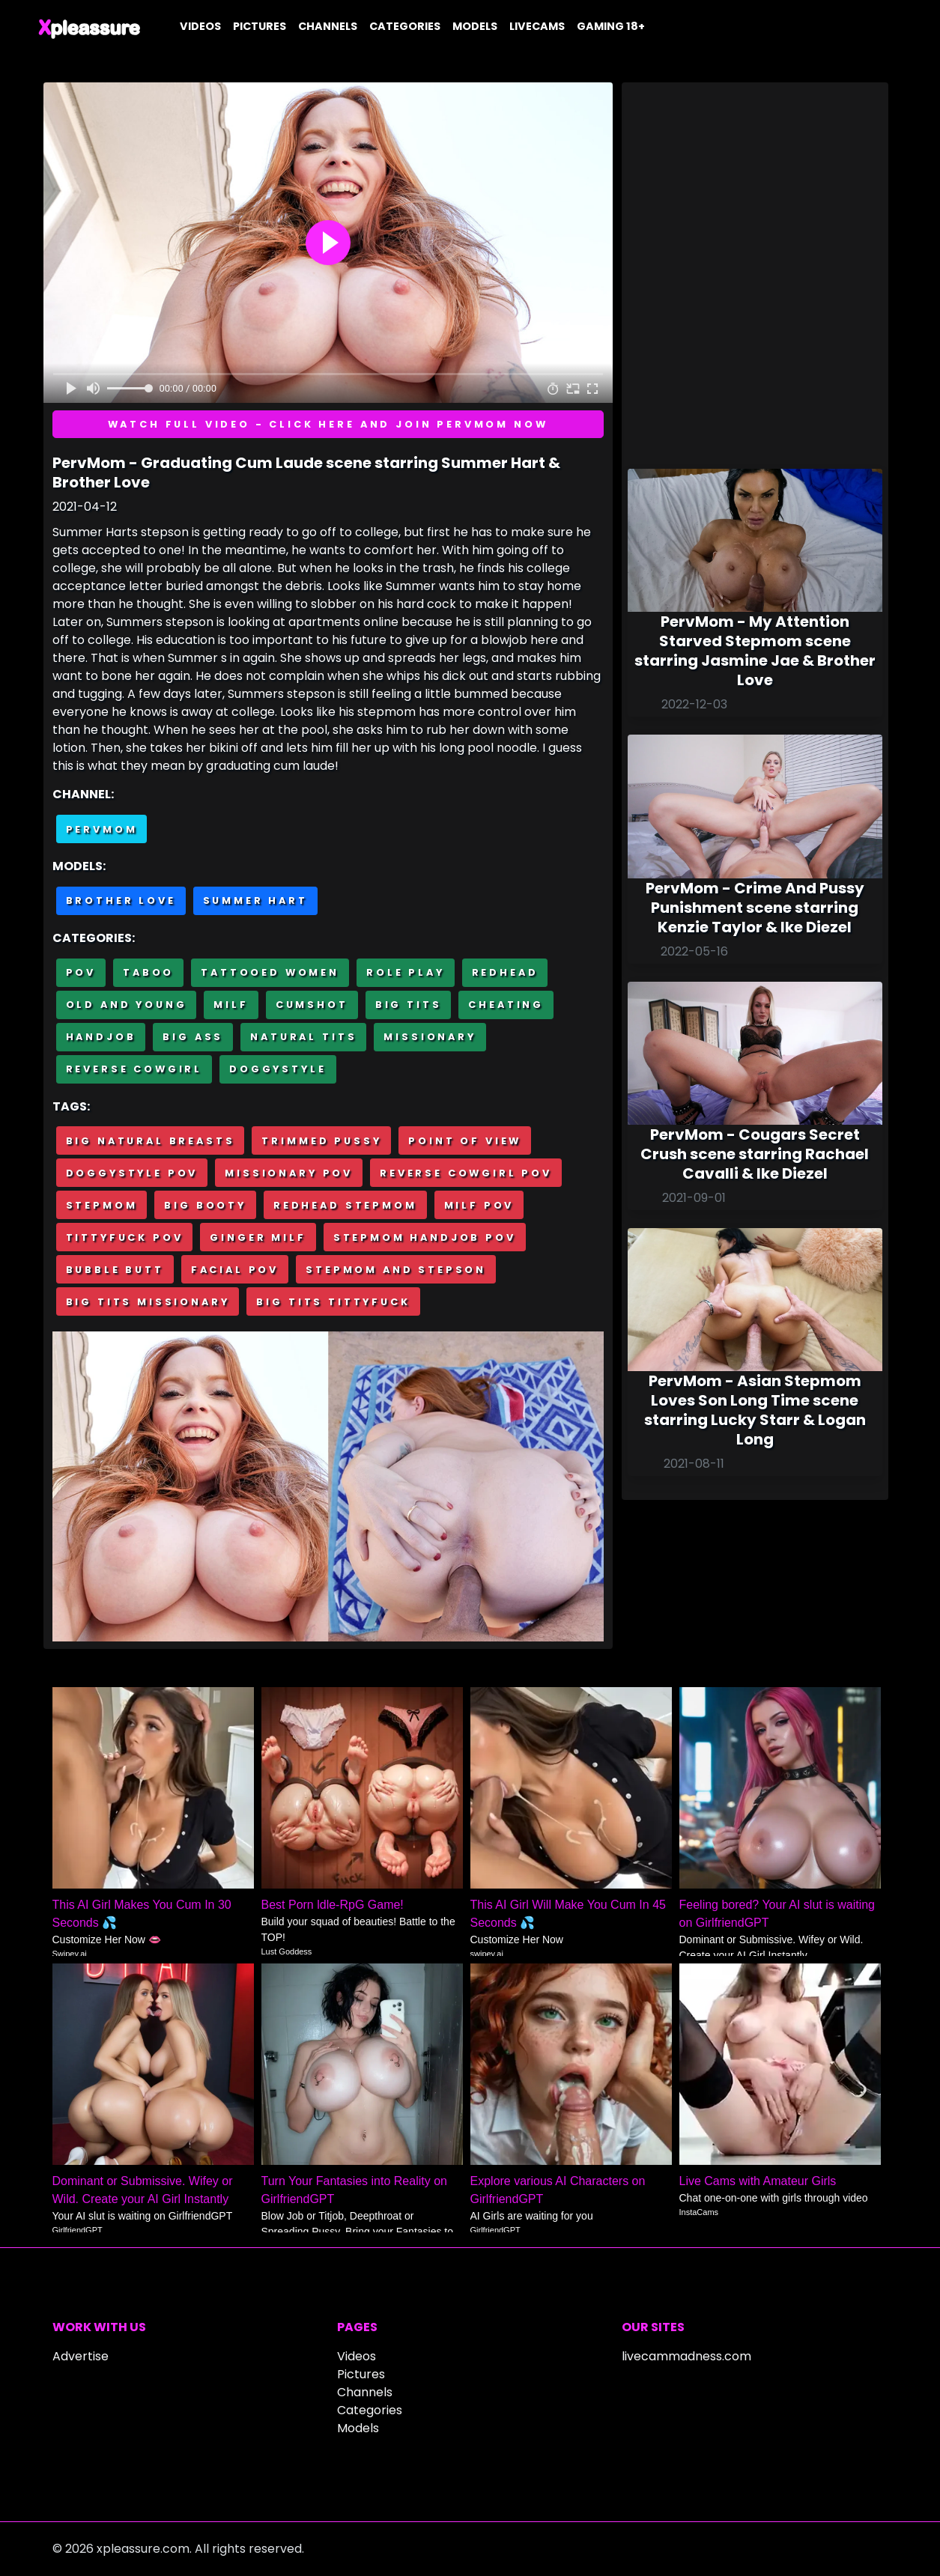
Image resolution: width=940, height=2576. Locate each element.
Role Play (405, 972)
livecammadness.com (686, 2356)
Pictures (259, 26)
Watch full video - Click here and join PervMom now (328, 424)
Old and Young (126, 1004)
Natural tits (303, 1036)
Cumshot (312, 1004)
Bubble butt (115, 1269)
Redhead (505, 972)
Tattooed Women (270, 972)
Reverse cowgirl (134, 1069)
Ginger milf (258, 1237)
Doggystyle (277, 1069)
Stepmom (102, 1205)
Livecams (537, 26)
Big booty (205, 1205)
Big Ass (193, 1036)
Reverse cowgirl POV (466, 1173)
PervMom (102, 829)
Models (474, 26)
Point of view (464, 1140)
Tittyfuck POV (125, 1237)
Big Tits (408, 1004)
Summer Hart (255, 900)
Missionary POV (289, 1173)
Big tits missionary (148, 1301)
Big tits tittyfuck (333, 1301)
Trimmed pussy (321, 1140)
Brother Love (121, 900)
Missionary (429, 1036)
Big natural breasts (150, 1140)
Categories (404, 26)
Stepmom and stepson (396, 1269)
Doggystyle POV (132, 1173)
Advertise (80, 2356)
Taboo (148, 972)
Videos (200, 26)
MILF (230, 1004)
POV (81, 972)
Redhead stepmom (345, 1205)
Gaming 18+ (611, 26)
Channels (327, 26)
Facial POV (235, 1269)
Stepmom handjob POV (424, 1237)
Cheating (506, 1004)
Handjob (101, 1036)
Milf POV (479, 1205)
